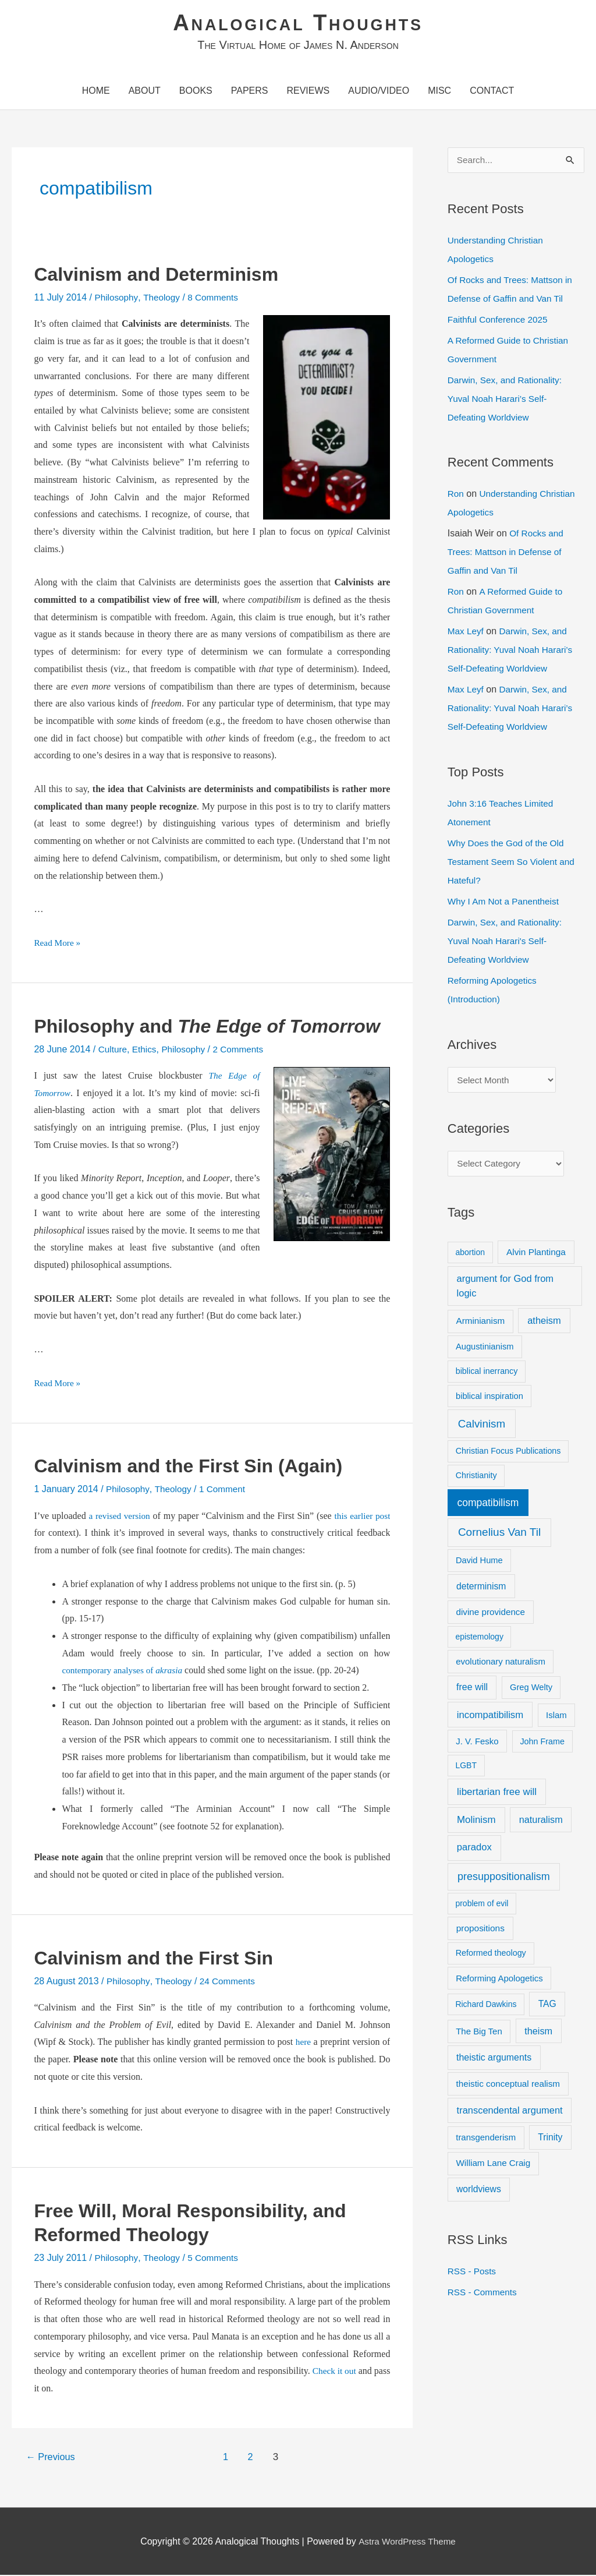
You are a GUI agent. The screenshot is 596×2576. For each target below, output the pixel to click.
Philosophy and (206, 1027)
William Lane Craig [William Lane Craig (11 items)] (493, 2165)
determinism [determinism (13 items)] (481, 1588)
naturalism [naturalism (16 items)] (541, 1822)
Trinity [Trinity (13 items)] (550, 2139)
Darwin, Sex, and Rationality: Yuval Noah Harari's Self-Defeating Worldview (507, 942)
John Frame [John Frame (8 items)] (542, 1743)
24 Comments (232, 1982)
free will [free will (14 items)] (472, 1690)
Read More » (58, 944)
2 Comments (243, 1050)
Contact (492, 92)
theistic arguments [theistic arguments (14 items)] (493, 2060)
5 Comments (216, 2259)
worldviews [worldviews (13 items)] (478, 2192)
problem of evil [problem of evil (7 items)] (481, 1905)
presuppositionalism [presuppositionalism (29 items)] (503, 1879)
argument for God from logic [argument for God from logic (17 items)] (505, 1288)
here (303, 2043)
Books (195, 92)
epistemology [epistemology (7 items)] (479, 1639)
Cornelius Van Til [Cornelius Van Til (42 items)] (499, 1534)
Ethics (146, 1050)
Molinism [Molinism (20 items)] (476, 1822)
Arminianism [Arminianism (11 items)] (480, 1323)
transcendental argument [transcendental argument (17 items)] (510, 2113)
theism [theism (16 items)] (538, 2033)
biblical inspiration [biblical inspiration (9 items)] (489, 1398)
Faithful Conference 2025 (500, 321)
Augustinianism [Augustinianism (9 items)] (485, 1349)
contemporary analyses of (124, 1671)
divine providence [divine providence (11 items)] (490, 1614)
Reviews (307, 92)
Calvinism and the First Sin (153, 1959)
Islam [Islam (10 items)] (556, 1717)
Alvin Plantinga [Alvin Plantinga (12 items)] (536, 1255)
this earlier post (361, 1517)
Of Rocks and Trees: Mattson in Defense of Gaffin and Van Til (507, 553)
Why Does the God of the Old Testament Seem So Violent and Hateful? (514, 862)
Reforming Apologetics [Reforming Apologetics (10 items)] (499, 1980)
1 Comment (226, 1490)
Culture (113, 1050)
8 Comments (216, 298)
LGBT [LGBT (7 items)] (466, 1768)
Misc (439, 92)
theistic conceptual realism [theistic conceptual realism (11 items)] (508, 2086)
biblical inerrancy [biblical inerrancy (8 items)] (487, 1373)
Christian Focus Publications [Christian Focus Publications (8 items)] (508, 1453)
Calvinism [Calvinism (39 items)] (481, 1426)
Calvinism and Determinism (156, 275)
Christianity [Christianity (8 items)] (476, 1478)
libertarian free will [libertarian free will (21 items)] (497, 1794)
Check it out (349, 2372)
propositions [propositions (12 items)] (480, 1931)
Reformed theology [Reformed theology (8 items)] (491, 1955)
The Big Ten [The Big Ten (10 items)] (479, 2033)
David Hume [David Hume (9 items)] (479, 1563)
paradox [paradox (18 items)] (474, 1850)
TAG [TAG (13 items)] (547, 2006)
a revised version (119, 1517)
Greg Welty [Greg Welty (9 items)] (531, 1690)
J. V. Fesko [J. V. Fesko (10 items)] (477, 1743)
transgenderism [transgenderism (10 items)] (486, 2139)
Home (96, 92)
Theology (163, 298)
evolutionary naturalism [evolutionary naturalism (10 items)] (500, 1664)
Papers (249, 92)
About (145, 92)
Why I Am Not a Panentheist (506, 902)
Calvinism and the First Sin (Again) (188, 1467)
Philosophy (116, 298)
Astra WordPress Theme (407, 2542)
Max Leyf (466, 633)
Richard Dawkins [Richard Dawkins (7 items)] (485, 2006)
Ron (456, 495)
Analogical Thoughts (298, 23)
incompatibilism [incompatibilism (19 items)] (490, 1717)
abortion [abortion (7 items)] (470, 1255)
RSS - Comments (484, 2294)
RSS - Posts (473, 2273)
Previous (52, 2458)
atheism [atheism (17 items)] (544, 1322)
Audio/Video (378, 92)
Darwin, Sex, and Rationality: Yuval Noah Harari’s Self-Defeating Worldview (507, 399)
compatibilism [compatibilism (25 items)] (488, 1505)
